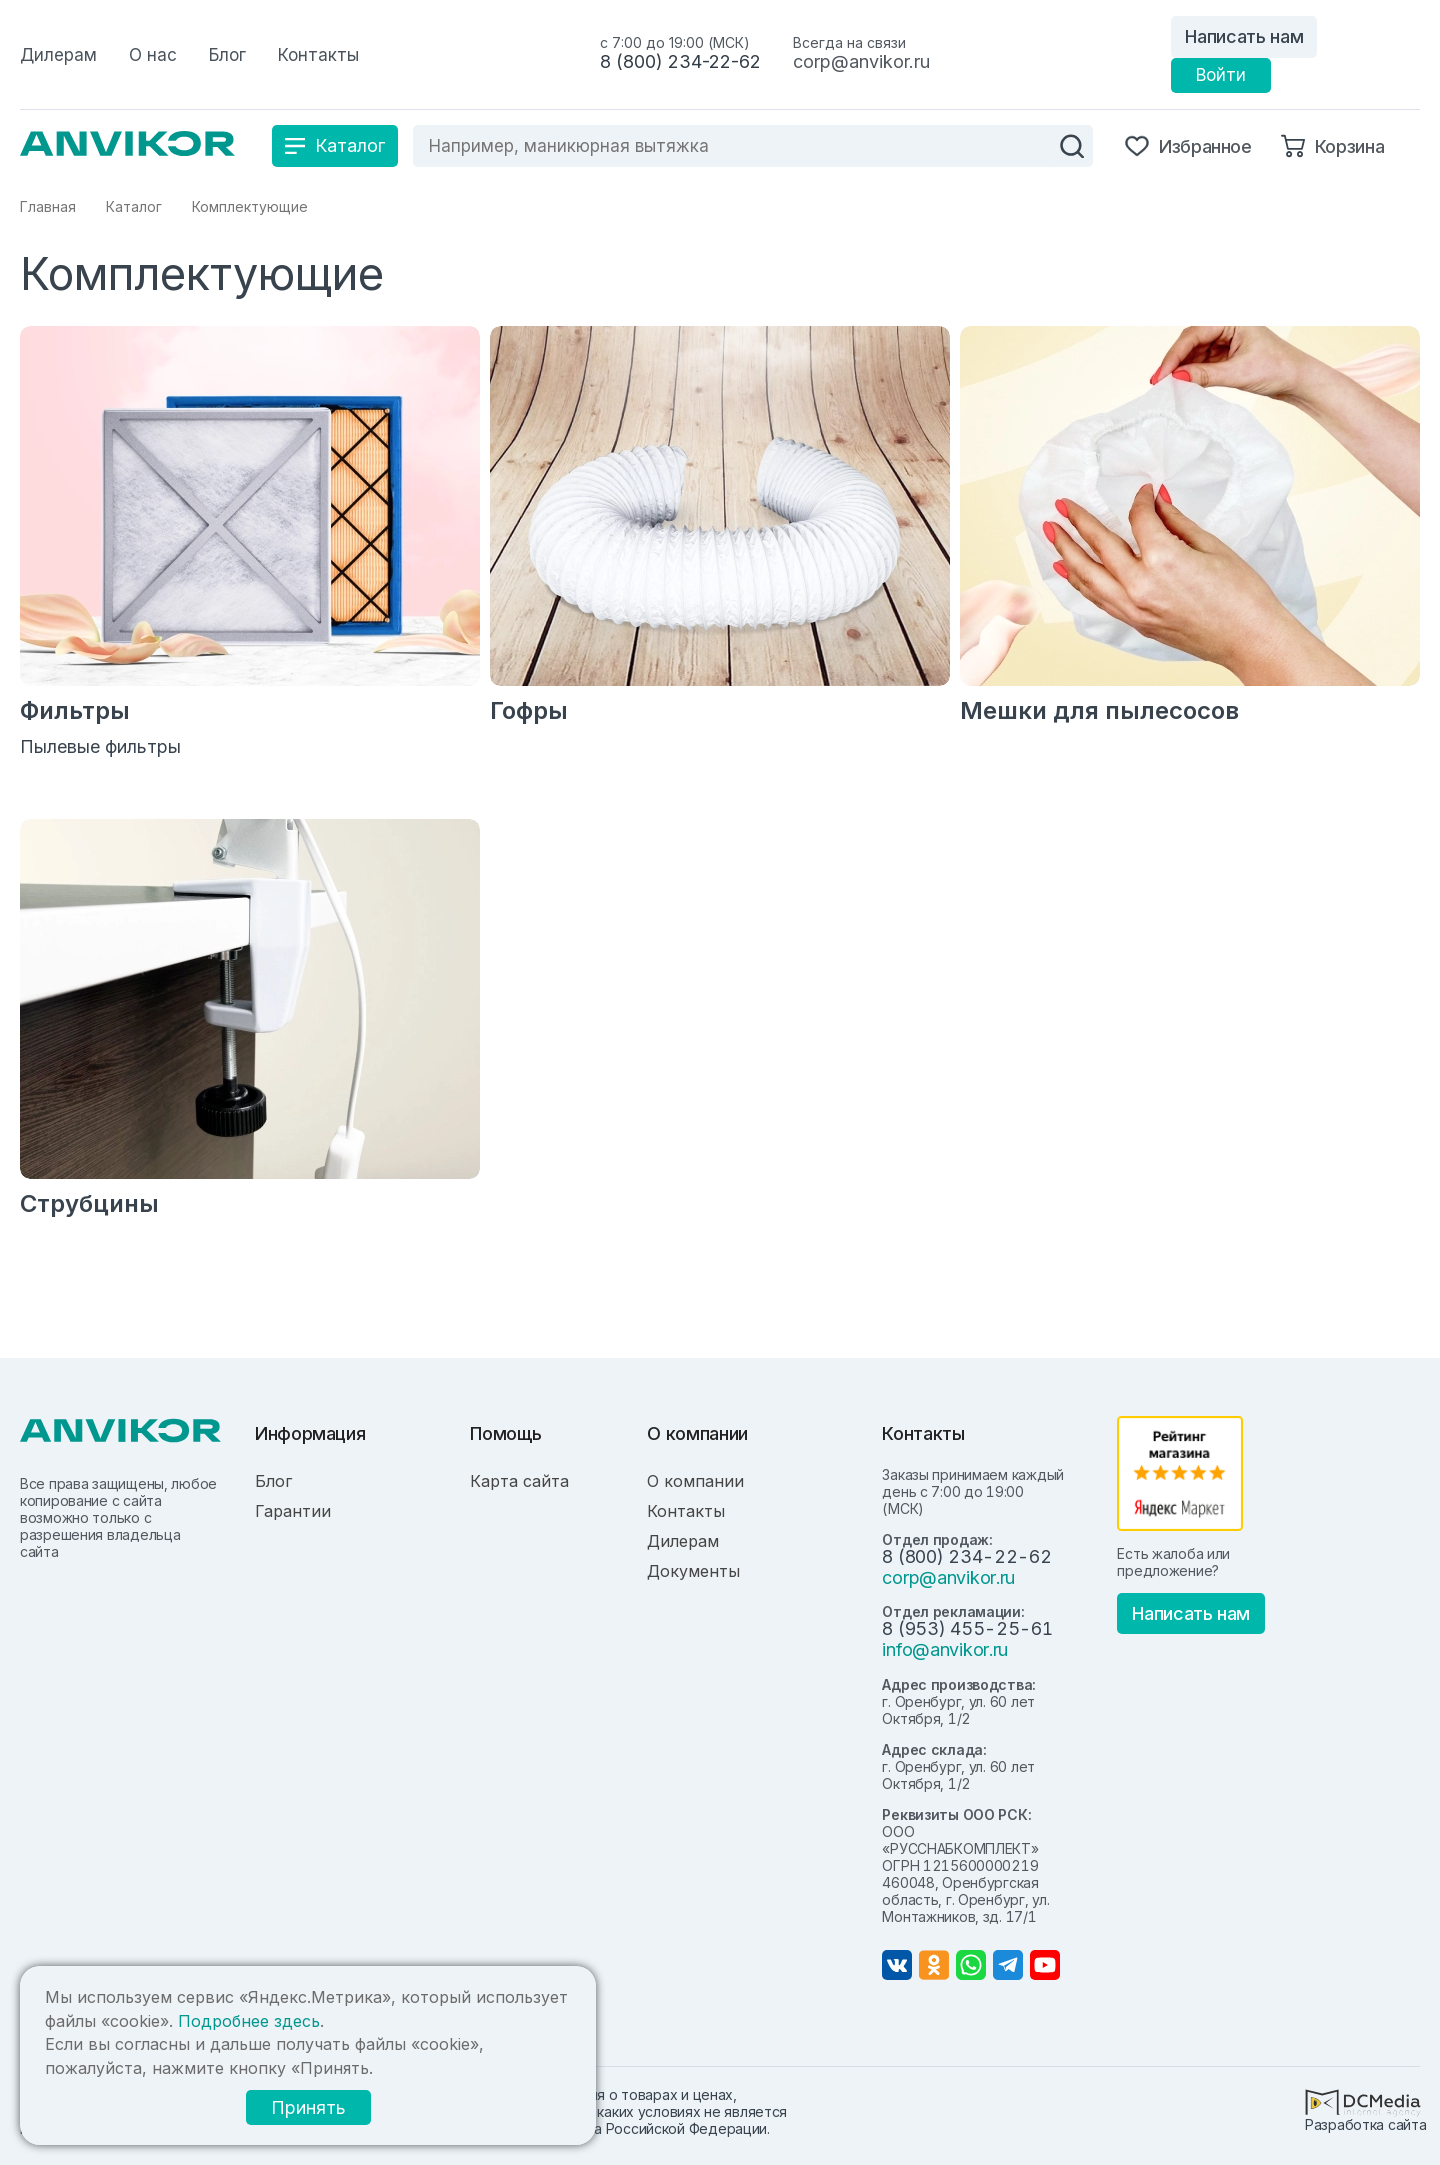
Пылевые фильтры (100, 746)
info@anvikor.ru (945, 1649)
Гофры (529, 710)
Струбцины (89, 1203)
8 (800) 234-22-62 (680, 61)
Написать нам (1244, 36)
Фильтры (75, 710)
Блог (273, 1481)
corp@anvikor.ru (861, 61)
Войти (1221, 75)
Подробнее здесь (249, 2021)
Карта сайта (519, 1481)
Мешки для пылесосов (1099, 710)
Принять (308, 2107)
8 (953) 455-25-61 (967, 1628)
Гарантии (293, 1511)
